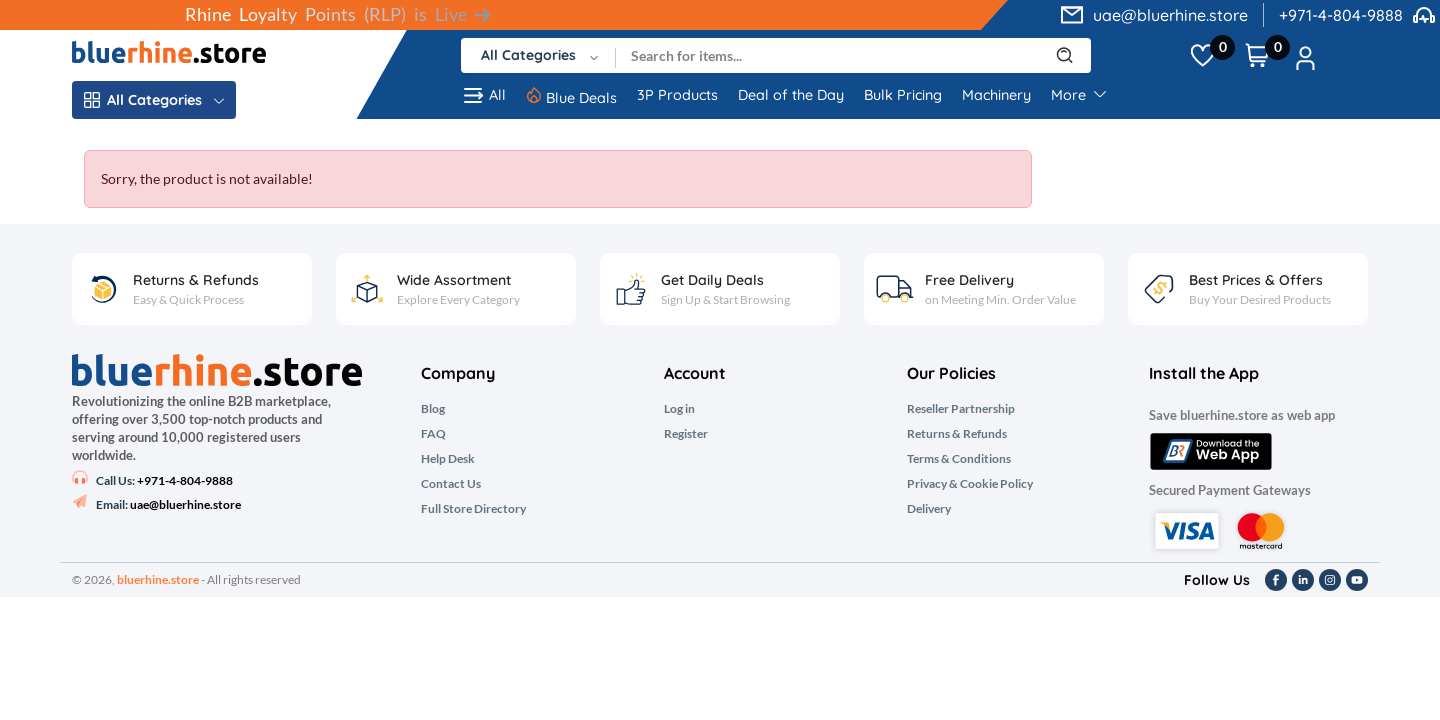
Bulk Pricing (903, 95)
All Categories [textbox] (528, 55)
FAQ (433, 434)
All (483, 95)
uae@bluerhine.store (1170, 15)
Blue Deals (581, 98)
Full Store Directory (473, 509)
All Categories (154, 100)
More (1078, 95)
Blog (433, 409)
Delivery (929, 509)
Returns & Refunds (957, 434)
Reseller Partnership (961, 409)
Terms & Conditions (959, 459)
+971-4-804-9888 (1341, 15)
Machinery (996, 95)
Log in (679, 409)
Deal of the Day (791, 95)
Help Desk (448, 459)
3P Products (677, 95)
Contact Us (451, 484)
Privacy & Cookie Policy (970, 484)
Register (686, 434)
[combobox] (538, 55)
